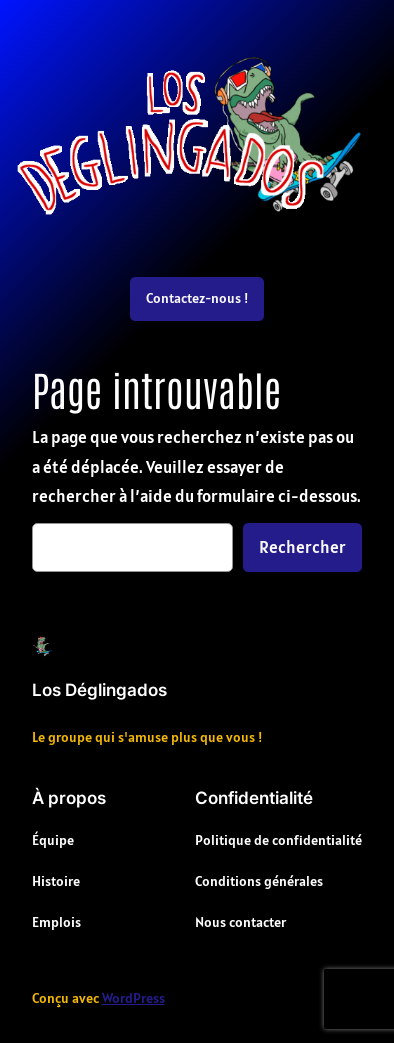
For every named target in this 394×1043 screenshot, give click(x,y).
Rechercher (302, 547)
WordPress (133, 998)
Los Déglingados (99, 690)
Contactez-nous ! (197, 298)
